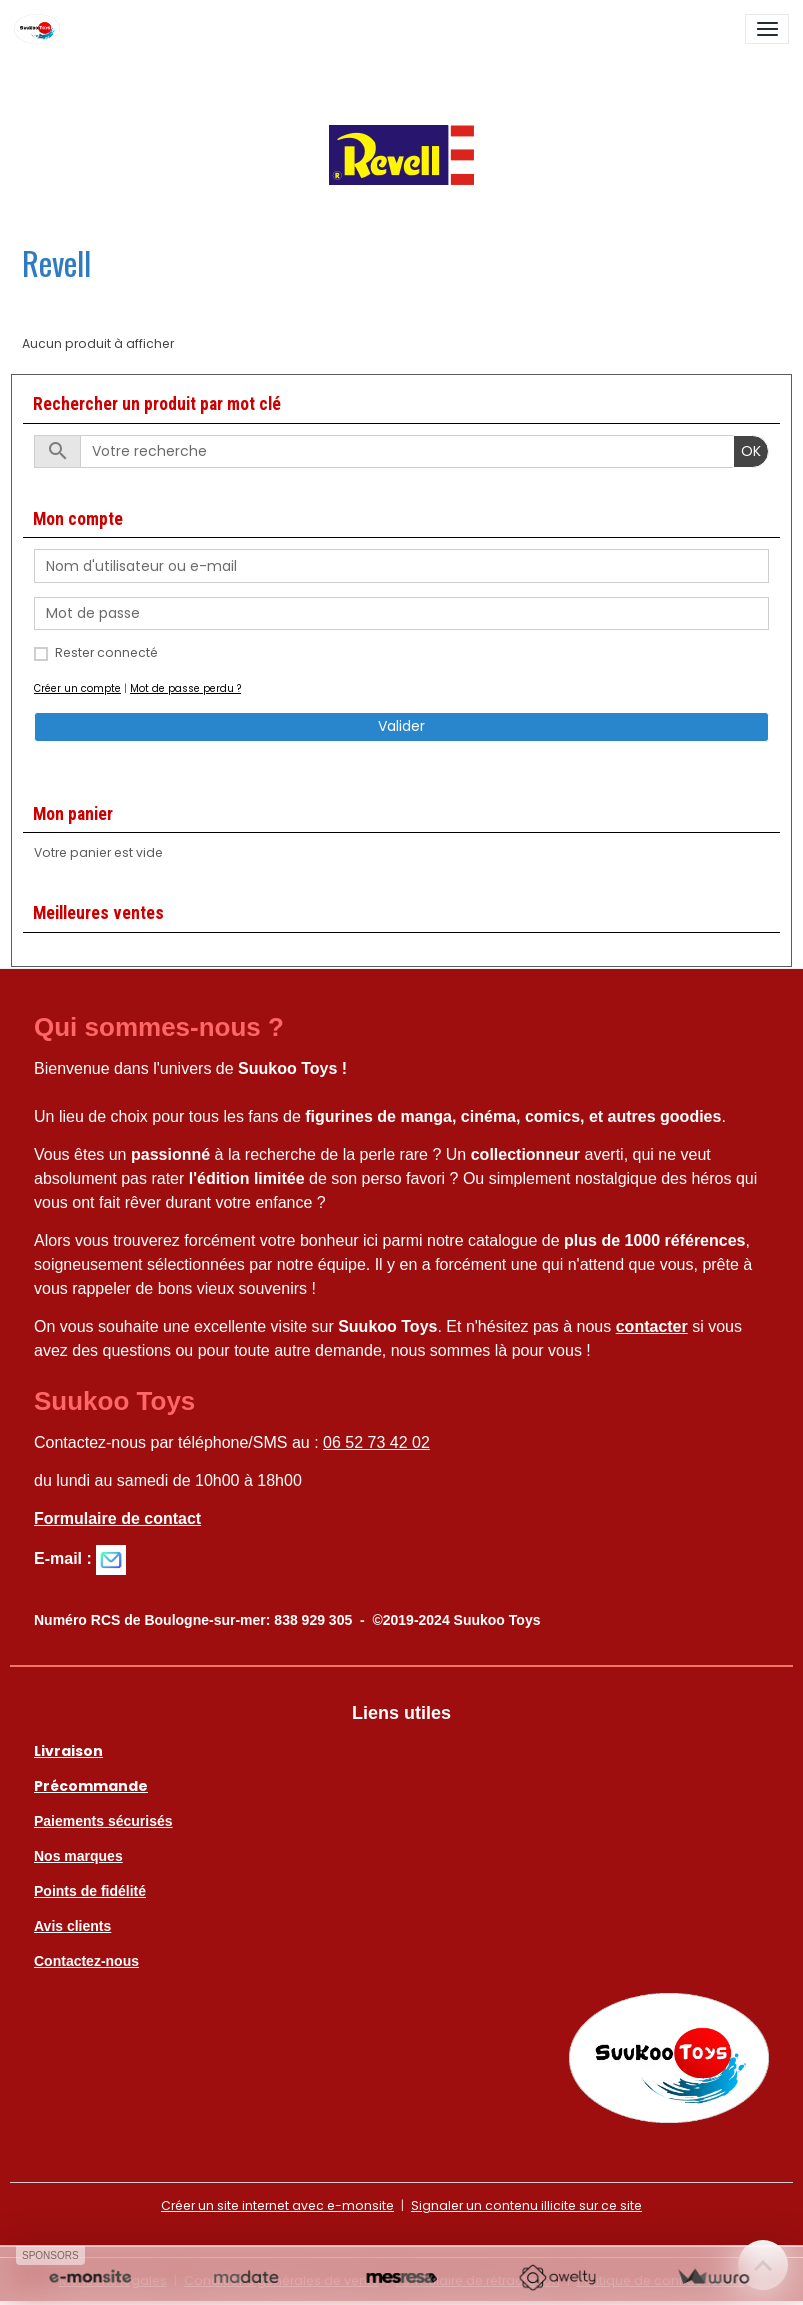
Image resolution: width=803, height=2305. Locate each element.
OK (751, 451)
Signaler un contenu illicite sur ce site (526, 2205)
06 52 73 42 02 (376, 1442)
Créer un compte (77, 688)
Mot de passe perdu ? (185, 688)
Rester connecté (106, 652)
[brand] (40, 29)
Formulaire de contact (117, 1518)
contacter (652, 1326)
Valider (401, 726)
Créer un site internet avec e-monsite (277, 2205)
